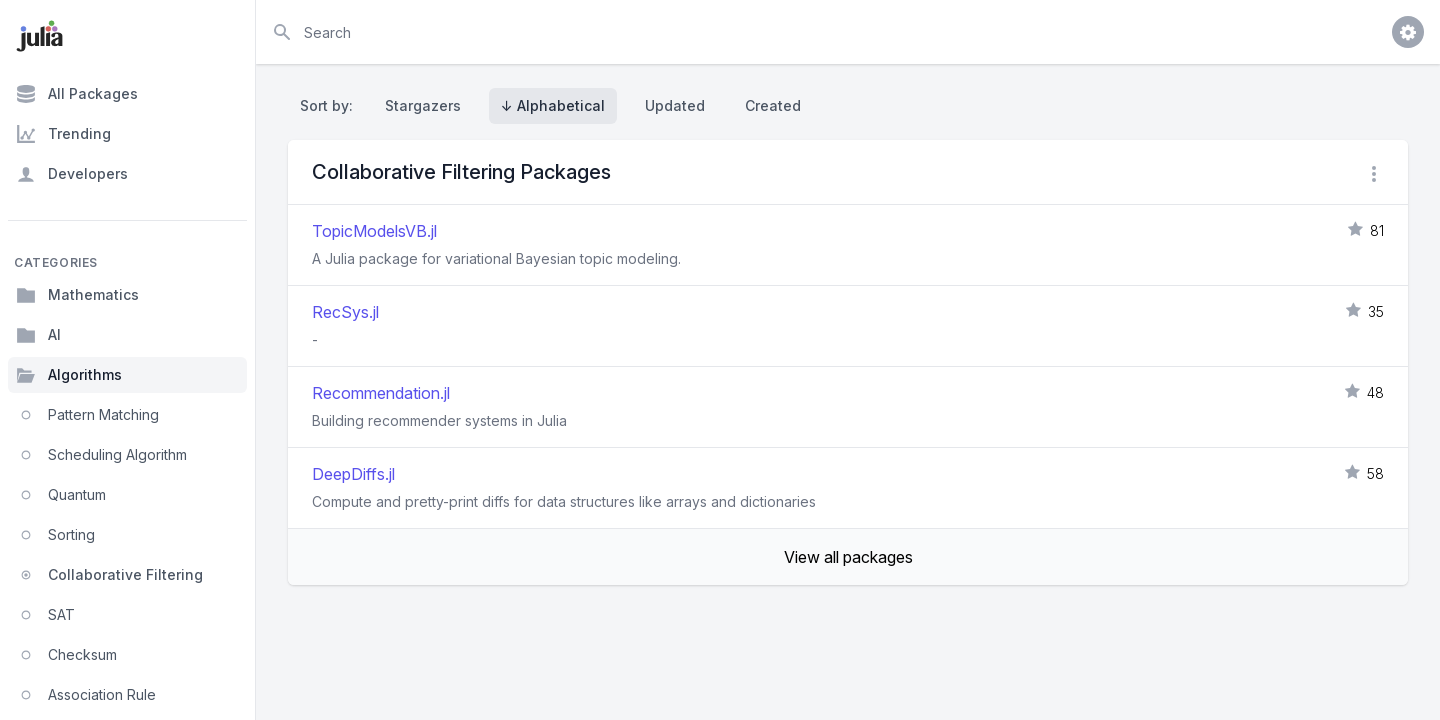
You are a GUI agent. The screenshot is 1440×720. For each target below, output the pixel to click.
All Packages (77, 94)
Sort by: (330, 105)
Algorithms (69, 375)
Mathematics (77, 295)
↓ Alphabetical (553, 105)
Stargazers (423, 105)
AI (38, 335)
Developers (72, 174)
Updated (675, 105)
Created (773, 105)
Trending (63, 134)
